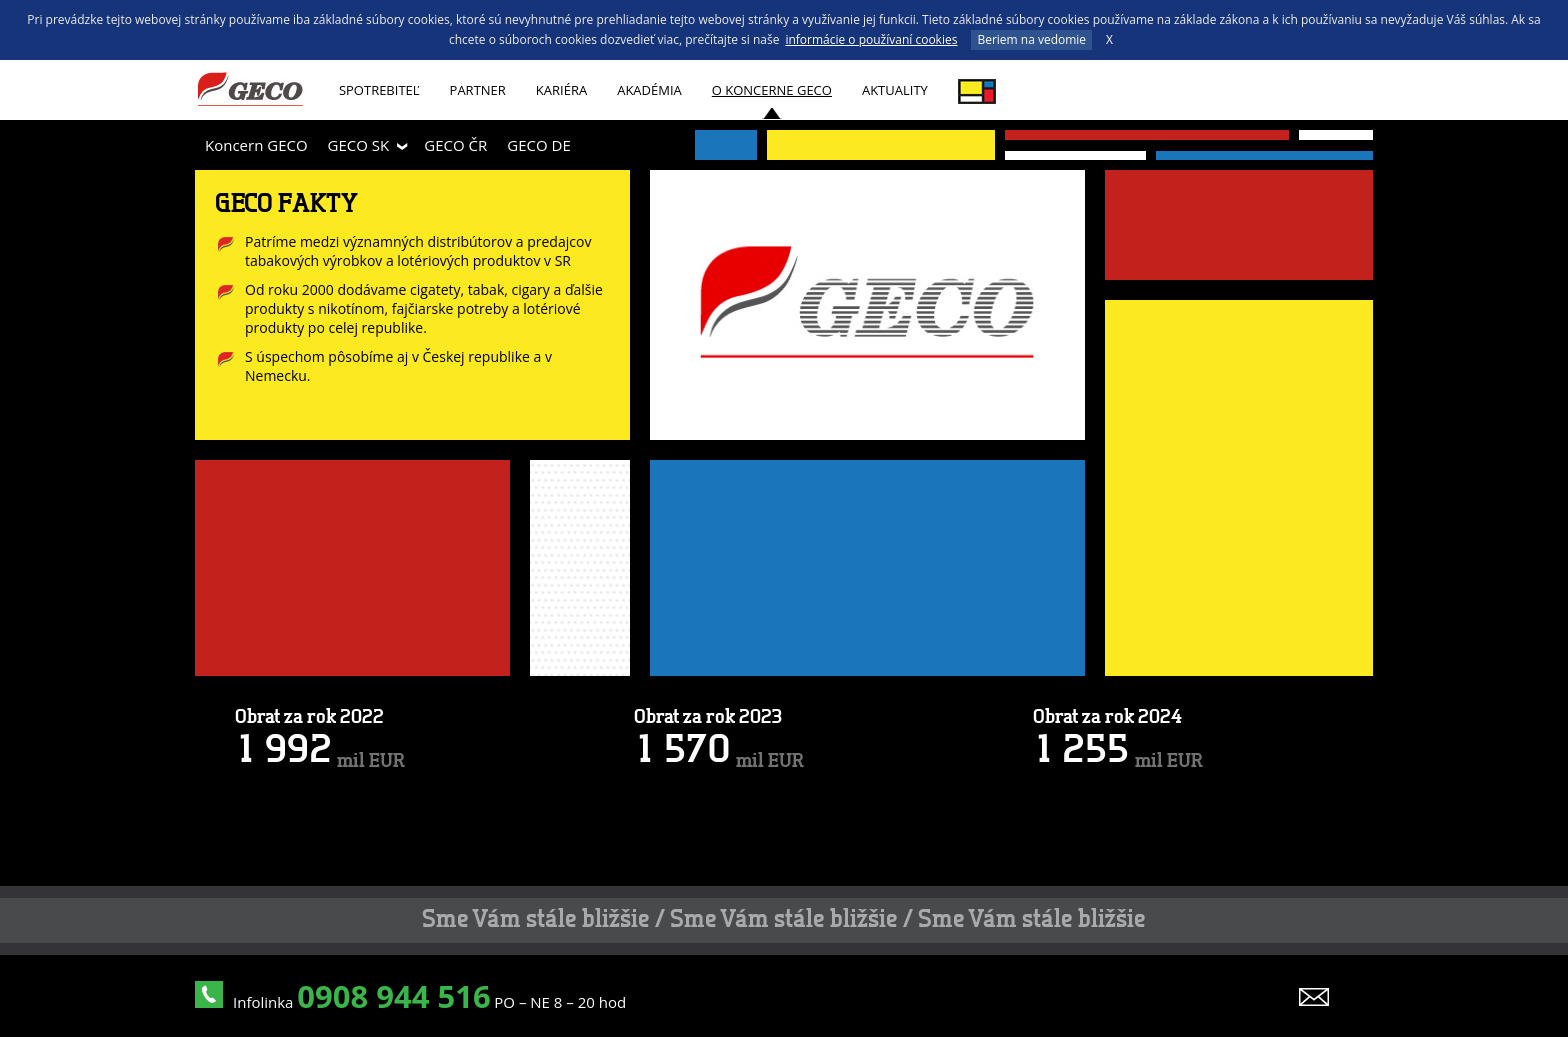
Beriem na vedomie (1031, 39)
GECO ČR (455, 145)
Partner (478, 90)
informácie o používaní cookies (871, 39)
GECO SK (359, 145)
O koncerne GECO (772, 90)
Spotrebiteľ (379, 90)
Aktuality (895, 90)
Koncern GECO (256, 145)
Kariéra (561, 90)
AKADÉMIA (649, 90)
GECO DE (538, 145)
